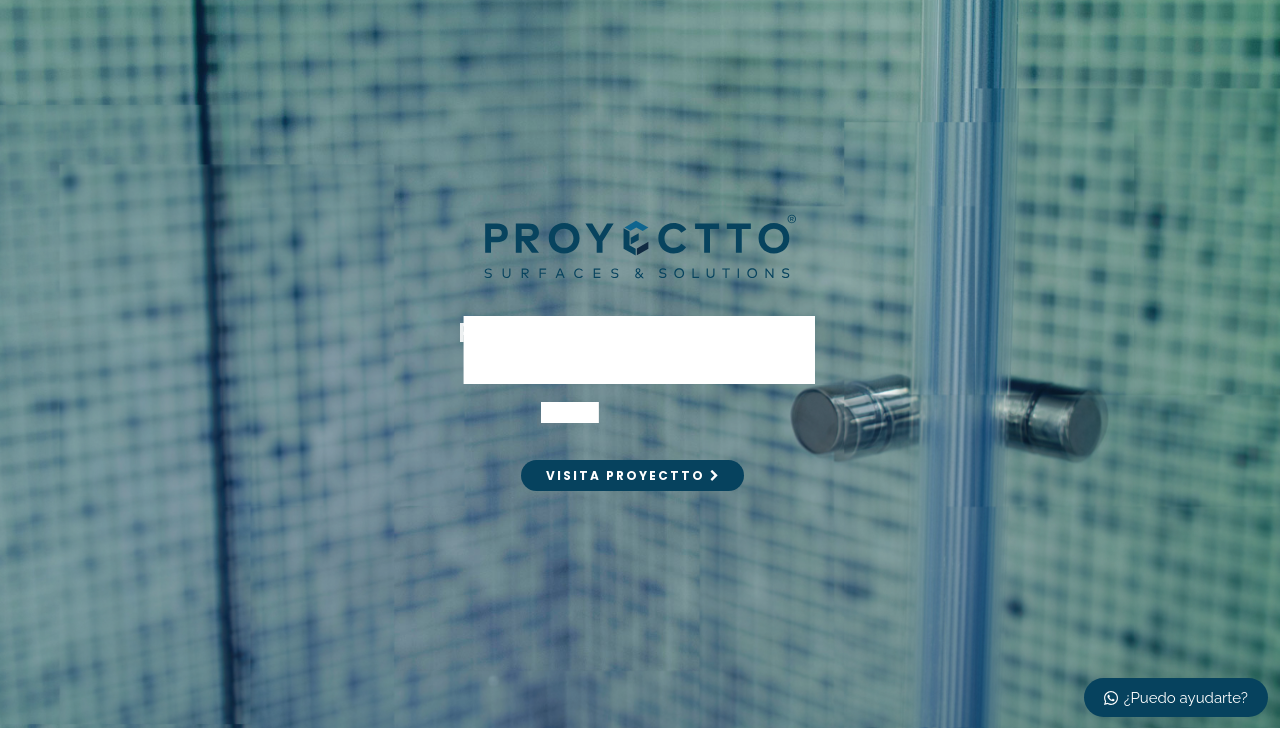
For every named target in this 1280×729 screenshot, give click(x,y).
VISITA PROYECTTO (632, 475)
